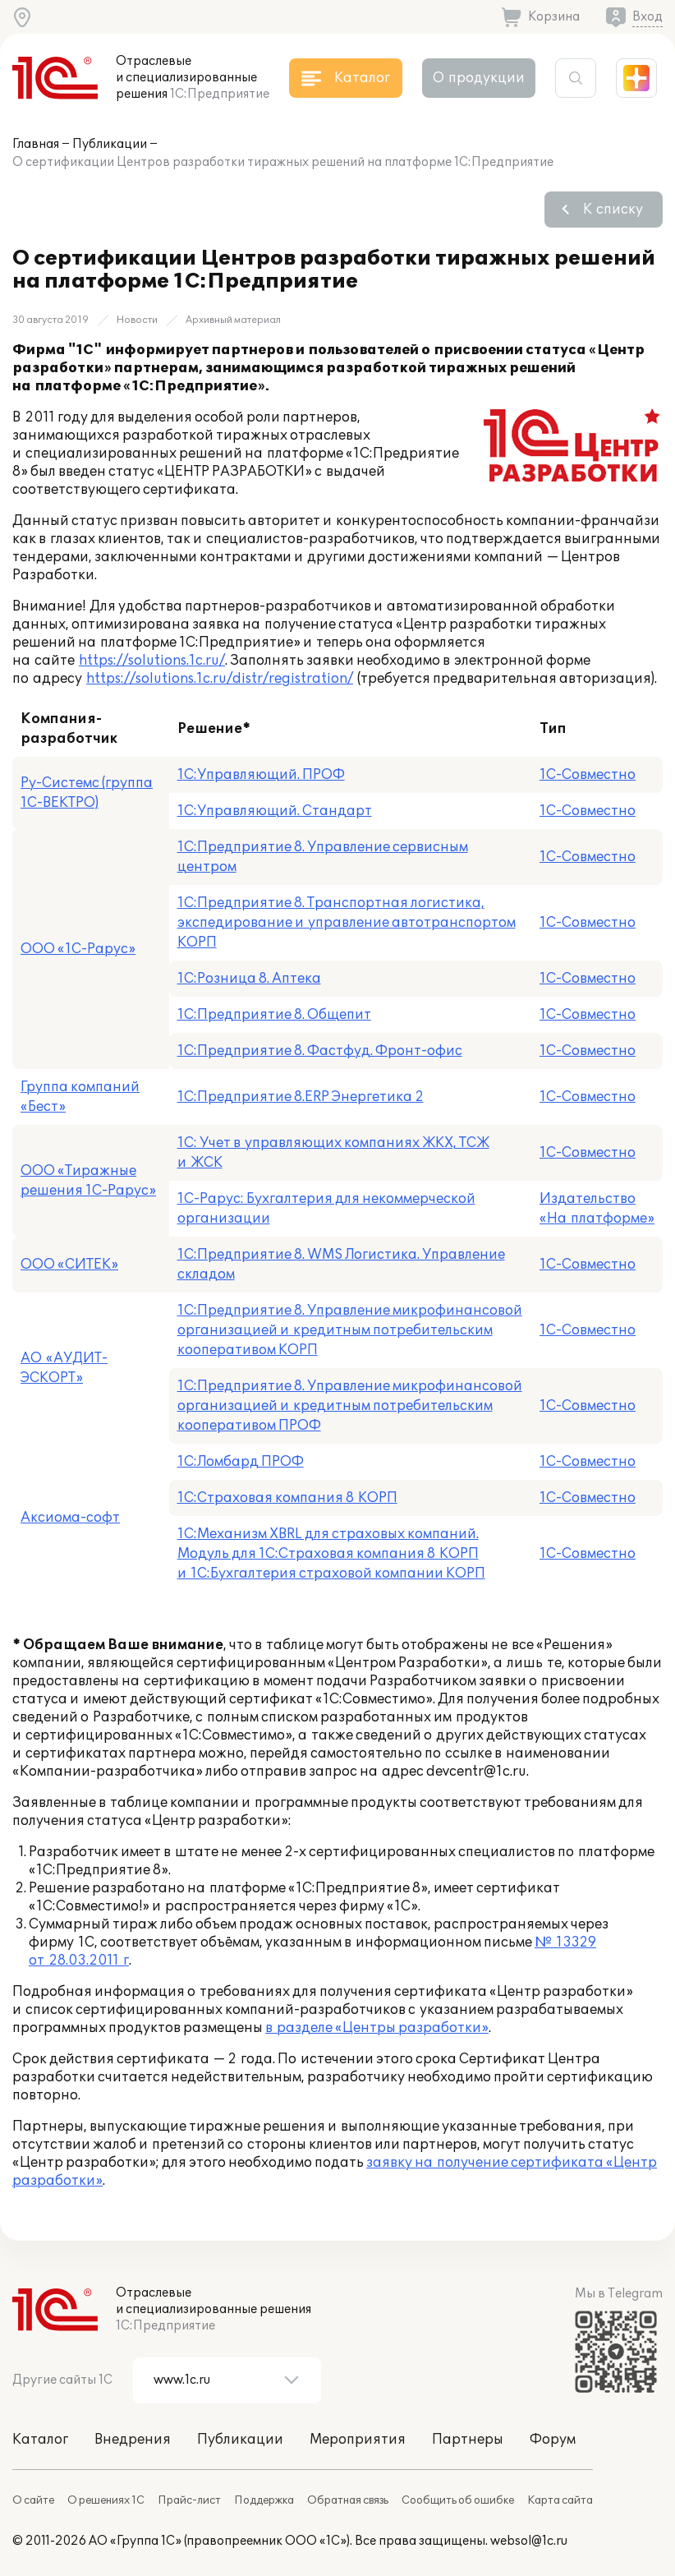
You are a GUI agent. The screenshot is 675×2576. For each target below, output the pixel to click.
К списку (613, 209)
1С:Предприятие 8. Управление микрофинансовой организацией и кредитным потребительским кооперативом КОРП (349, 1330)
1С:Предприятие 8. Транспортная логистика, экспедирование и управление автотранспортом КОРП (346, 923)
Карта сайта (560, 2500)
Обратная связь (347, 2500)
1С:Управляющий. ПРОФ (261, 775)
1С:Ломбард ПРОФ (240, 1462)
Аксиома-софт (70, 1517)
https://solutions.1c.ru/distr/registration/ (219, 678)
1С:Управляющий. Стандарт (274, 811)
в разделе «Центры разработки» (377, 2028)
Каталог (40, 2439)
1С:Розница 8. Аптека (249, 978)
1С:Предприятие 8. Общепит (274, 1015)
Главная (35, 144)
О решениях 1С (106, 2500)
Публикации (109, 144)
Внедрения (132, 2439)
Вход (647, 17)
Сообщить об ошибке (458, 2500)
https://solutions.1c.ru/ (152, 660)
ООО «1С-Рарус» (78, 949)
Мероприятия (358, 2439)
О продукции (479, 78)
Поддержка (264, 2500)
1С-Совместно (588, 775)
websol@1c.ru (528, 2541)
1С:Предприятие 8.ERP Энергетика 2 (300, 1097)
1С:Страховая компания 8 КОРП (287, 1498)
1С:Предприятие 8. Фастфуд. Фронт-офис (319, 1051)
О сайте (33, 2500)
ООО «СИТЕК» (69, 1264)
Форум (553, 2439)
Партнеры (467, 2439)
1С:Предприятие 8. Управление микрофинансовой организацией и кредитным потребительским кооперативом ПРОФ (349, 1406)
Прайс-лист (189, 2500)
